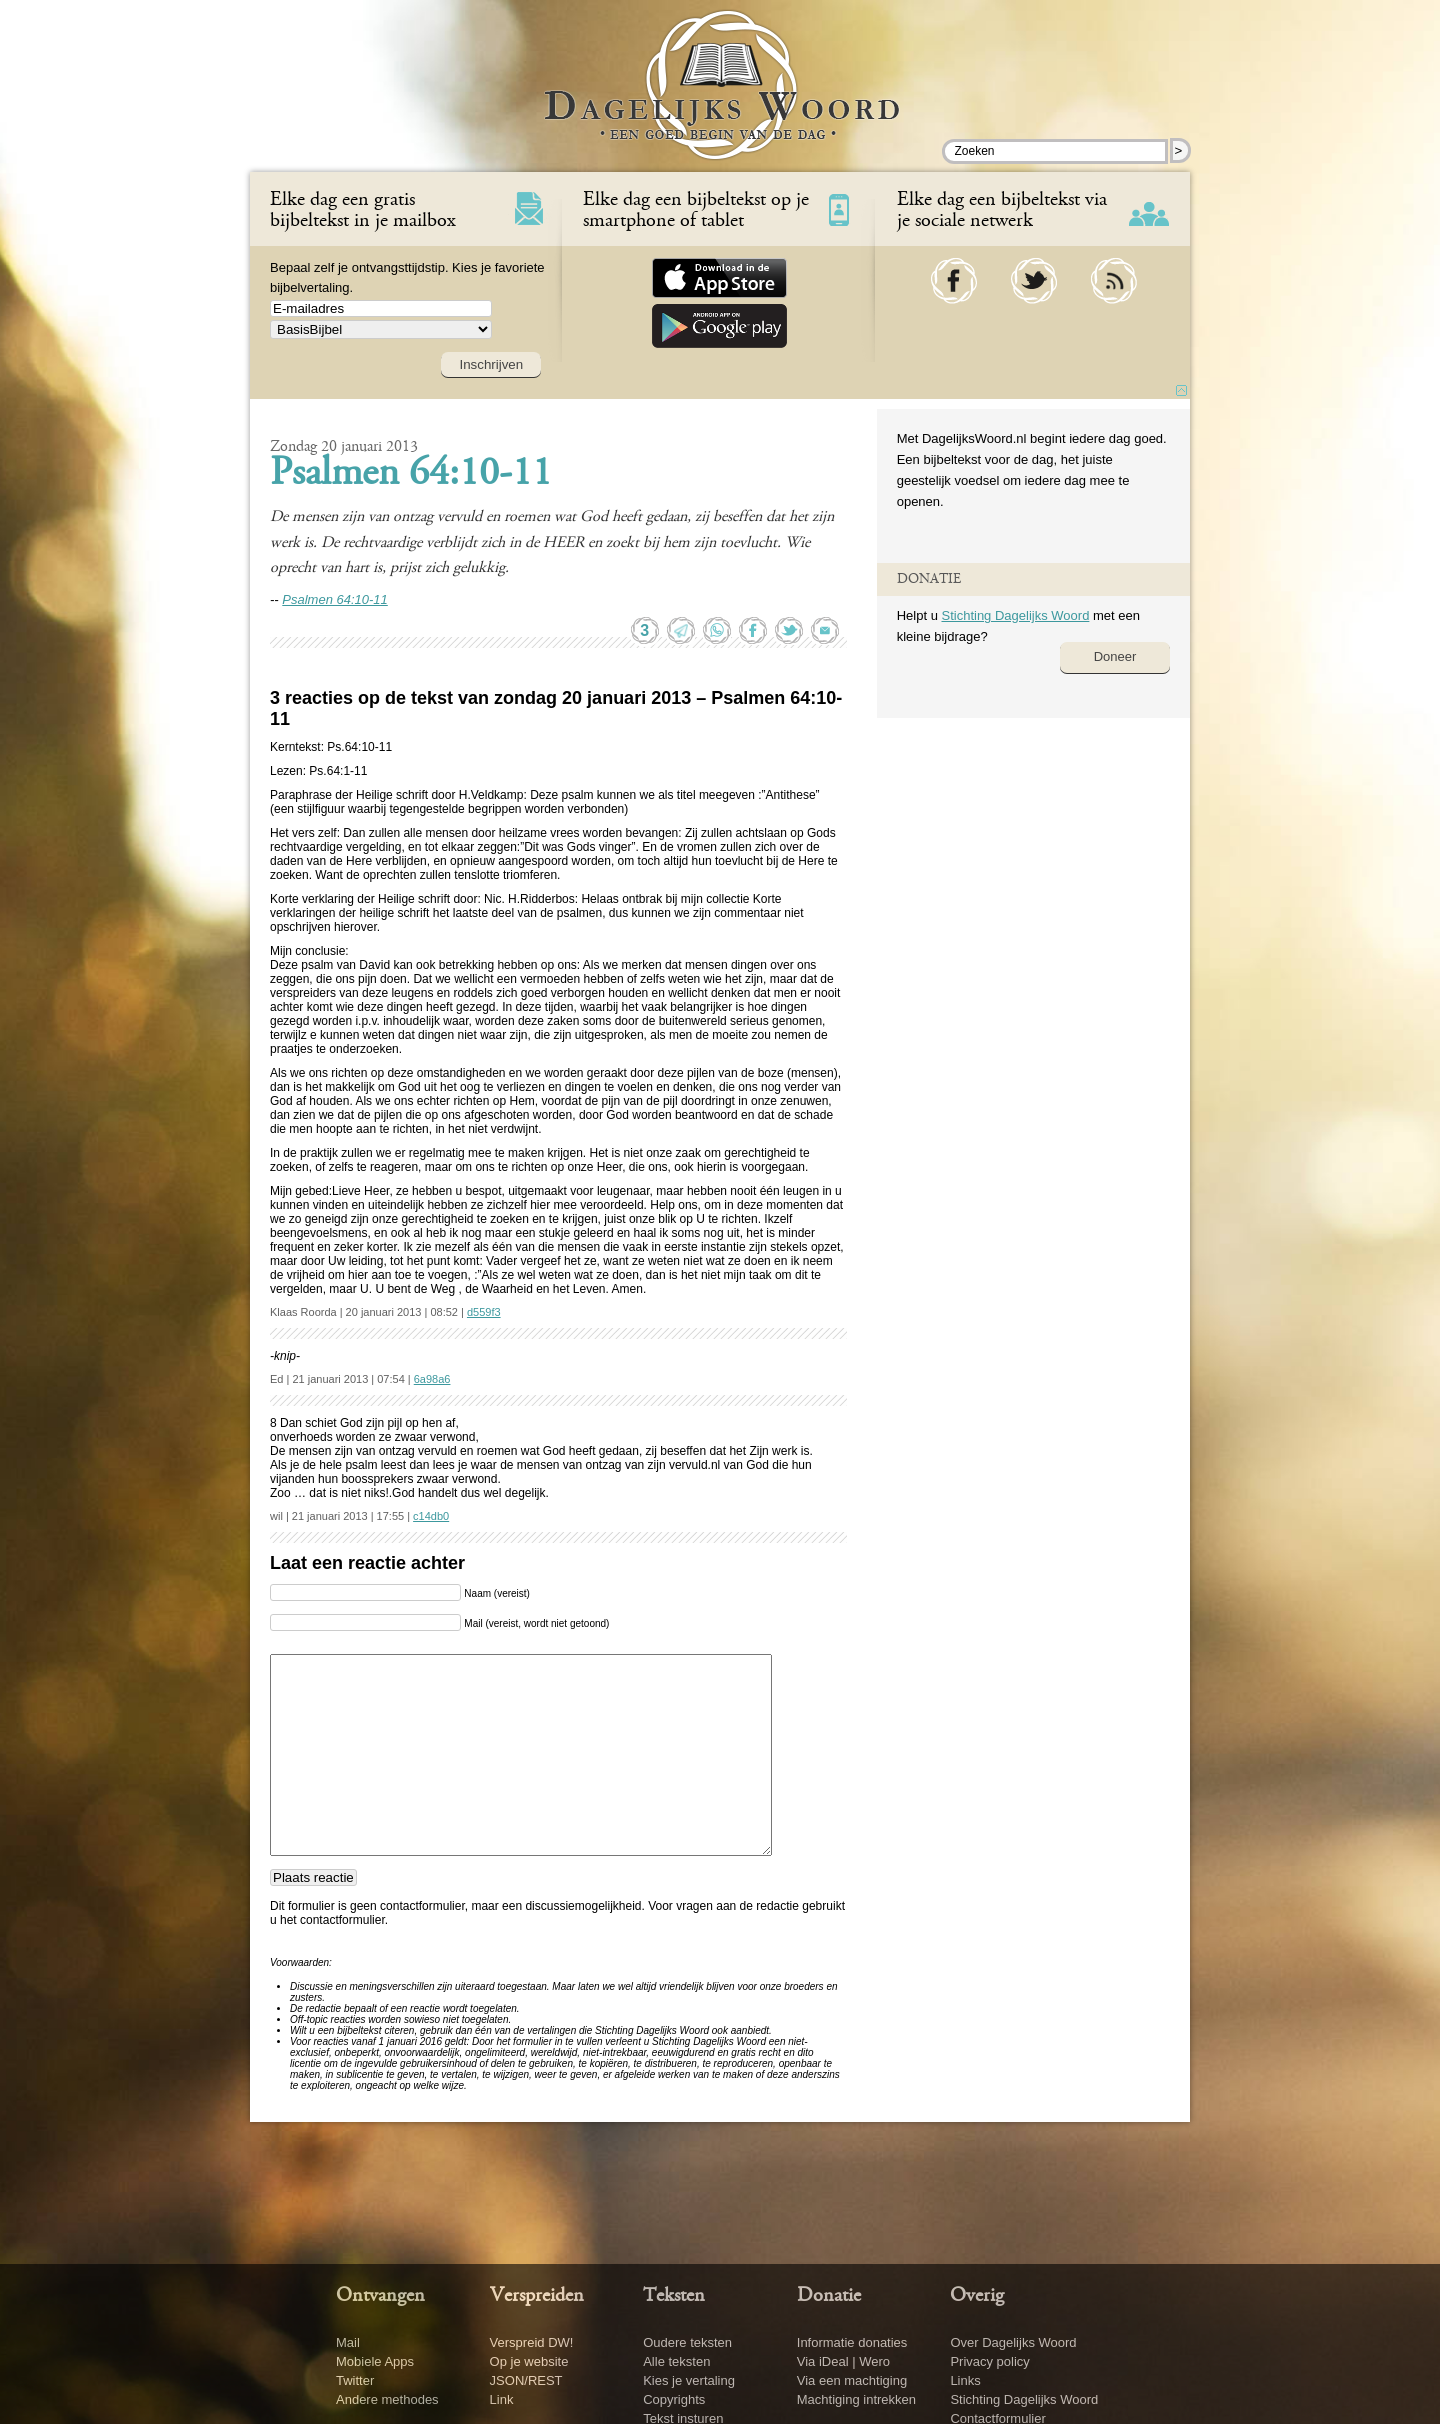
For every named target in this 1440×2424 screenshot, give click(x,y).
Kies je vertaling (689, 2380)
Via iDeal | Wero (843, 2361)
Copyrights (674, 2399)
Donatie (829, 2296)
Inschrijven (491, 364)
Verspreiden (537, 2296)
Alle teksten (676, 2361)
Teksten (674, 2296)
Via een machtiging (852, 2380)
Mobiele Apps (375, 2361)
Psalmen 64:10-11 (411, 475)
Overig (977, 2296)
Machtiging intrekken (856, 2399)
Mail (348, 2342)
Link (502, 2399)
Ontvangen (380, 2296)
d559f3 (484, 1312)
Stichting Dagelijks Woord (1015, 615)
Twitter (355, 2380)
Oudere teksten (687, 2342)
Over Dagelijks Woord (1013, 2342)
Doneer (1115, 656)
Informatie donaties (852, 2342)
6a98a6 (432, 1379)
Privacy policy (989, 2361)
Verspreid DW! (532, 2342)
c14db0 (431, 1516)
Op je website (529, 2361)
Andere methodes (387, 2399)
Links (965, 2380)
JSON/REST (526, 2380)
